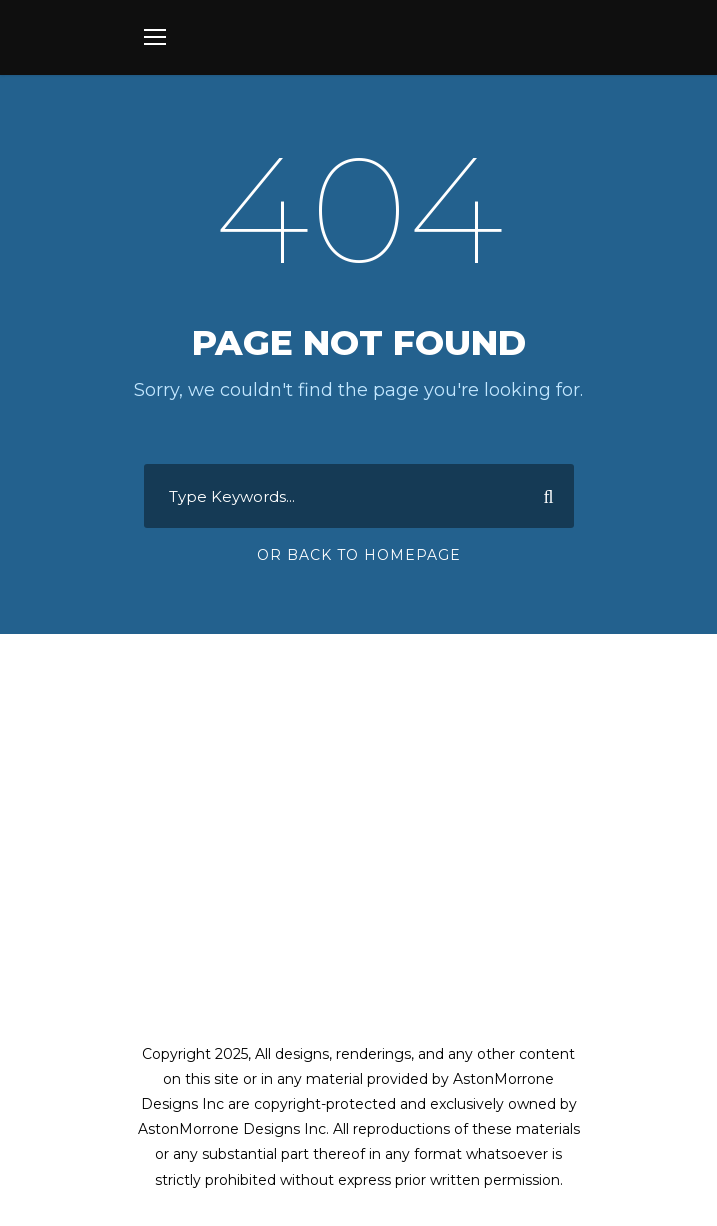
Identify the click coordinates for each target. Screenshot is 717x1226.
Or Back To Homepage (359, 555)
